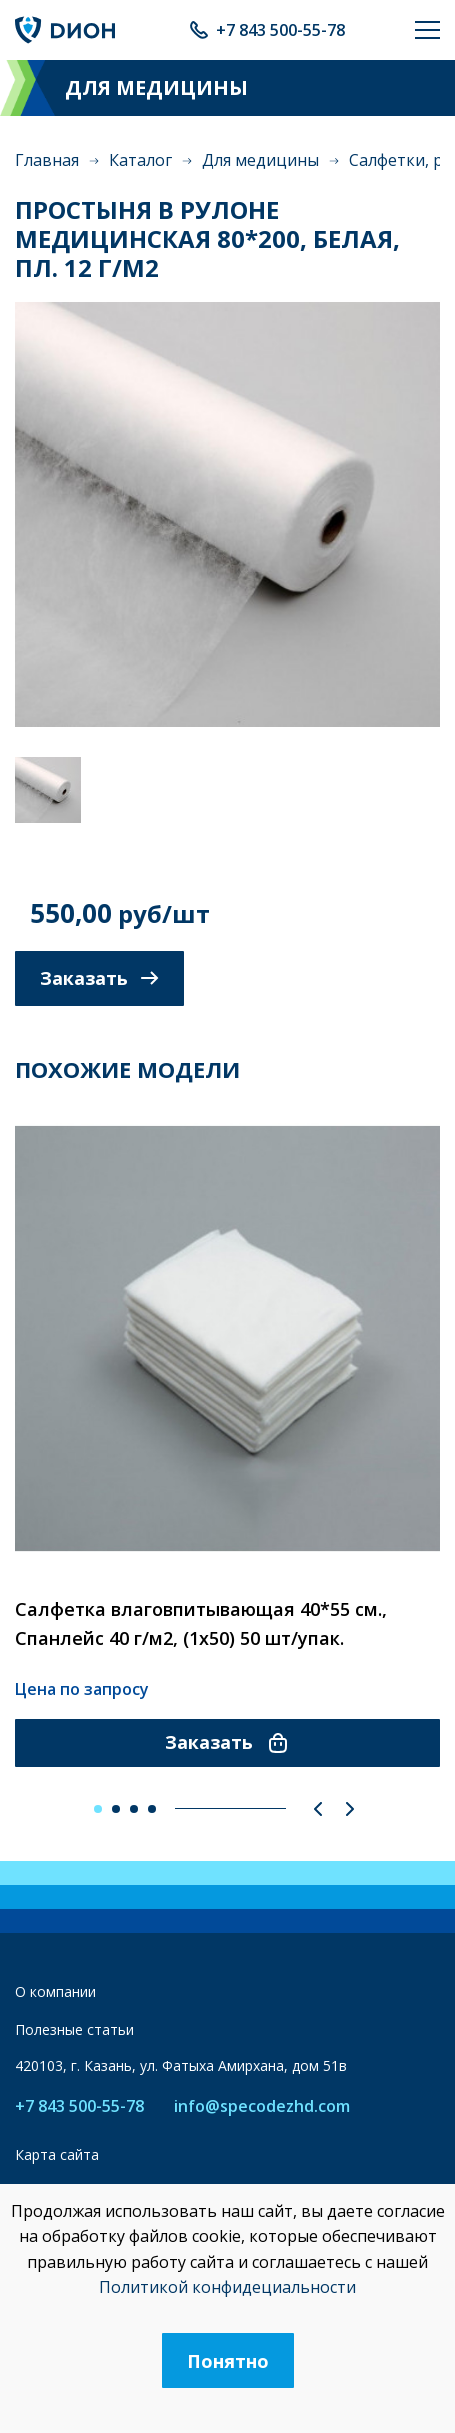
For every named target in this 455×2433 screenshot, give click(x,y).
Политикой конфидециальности (227, 2287)
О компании (55, 1991)
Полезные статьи (74, 2029)
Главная (47, 160)
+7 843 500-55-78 (280, 30)
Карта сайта (57, 2154)
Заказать (99, 978)
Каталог (140, 160)
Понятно (228, 2361)
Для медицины (260, 160)
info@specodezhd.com (262, 2106)
